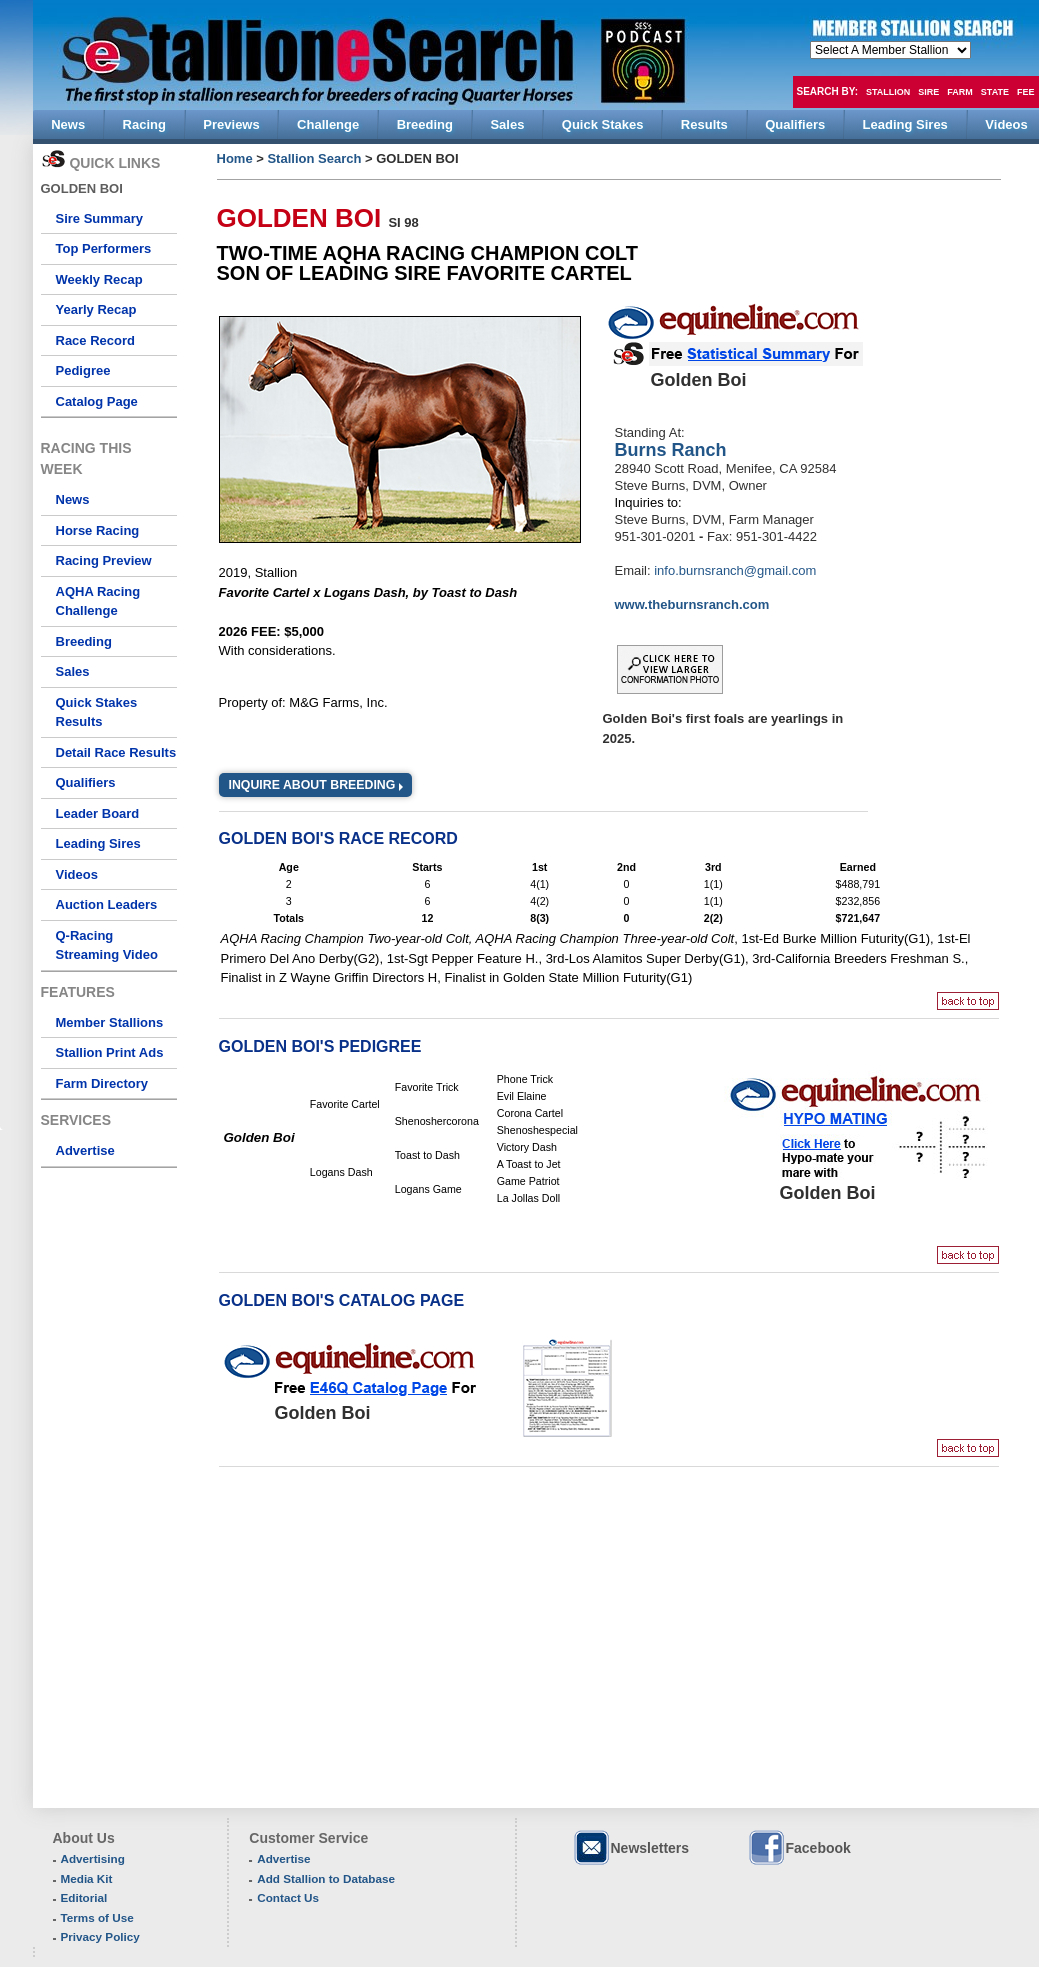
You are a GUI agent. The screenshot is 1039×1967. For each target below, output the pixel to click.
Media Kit (87, 1878)
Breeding (84, 641)
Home (235, 158)
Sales (73, 671)
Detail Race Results (116, 752)
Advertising (93, 1858)
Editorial (84, 1897)
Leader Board (98, 813)
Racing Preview (104, 560)
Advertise (85, 1150)
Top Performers (104, 248)
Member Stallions (110, 1022)
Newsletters (631, 1847)
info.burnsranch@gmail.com (735, 570)
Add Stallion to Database (326, 1878)
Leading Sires (98, 843)
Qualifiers (86, 782)
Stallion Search (314, 158)
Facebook (799, 1847)
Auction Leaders (107, 904)
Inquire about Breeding (312, 785)
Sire (928, 92)
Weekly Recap (99, 279)
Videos (77, 874)
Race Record (95, 340)
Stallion (888, 92)
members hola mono (890, 50)
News (73, 499)
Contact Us (288, 1897)
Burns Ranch (671, 450)
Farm (960, 92)
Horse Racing (98, 530)
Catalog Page (97, 401)
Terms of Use (97, 1917)
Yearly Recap (96, 309)
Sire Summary (99, 218)
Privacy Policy (100, 1936)
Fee (1026, 92)
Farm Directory (102, 1083)
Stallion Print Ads (110, 1052)
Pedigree (83, 370)
